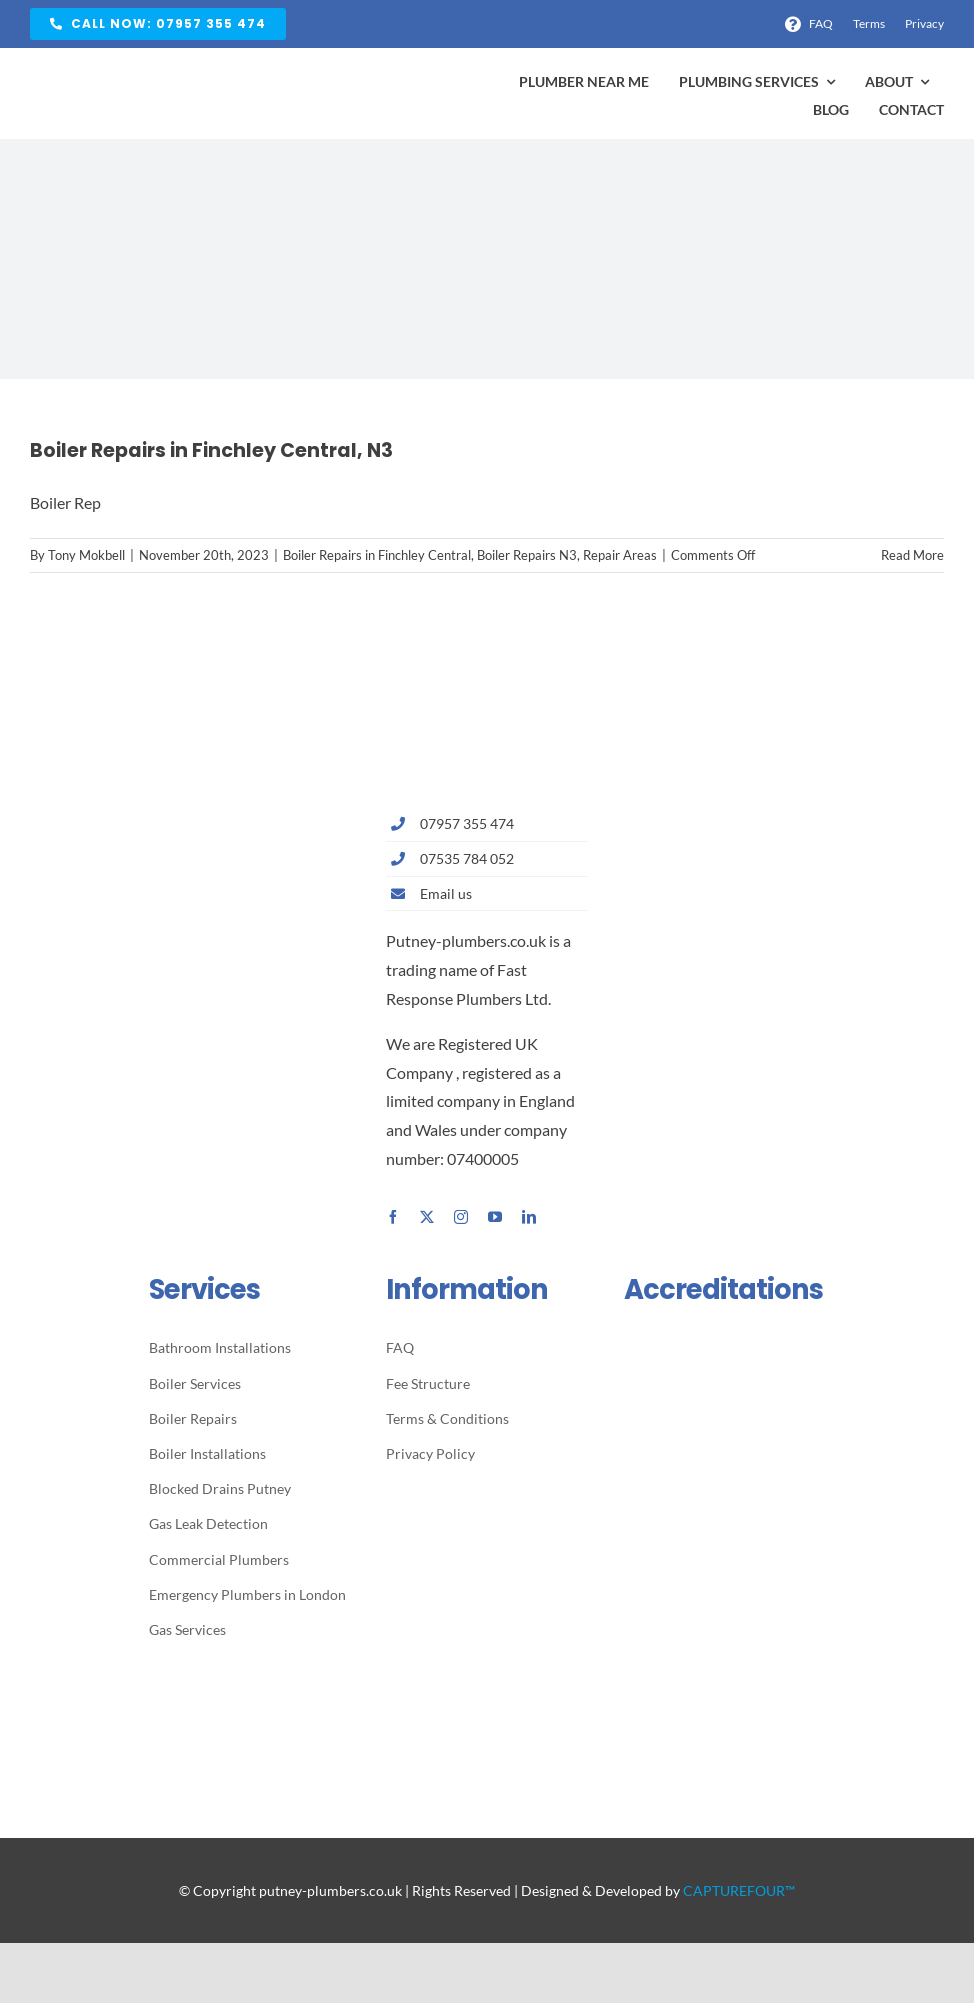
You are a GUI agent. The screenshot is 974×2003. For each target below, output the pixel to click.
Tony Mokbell (86, 555)
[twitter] (427, 1217)
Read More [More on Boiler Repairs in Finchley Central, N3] (912, 555)
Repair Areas (620, 555)
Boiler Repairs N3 (527, 555)
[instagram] (461, 1217)
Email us (446, 893)
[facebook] (393, 1217)
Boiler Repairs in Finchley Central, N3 (211, 450)
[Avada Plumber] (150, 75)
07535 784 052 (467, 858)
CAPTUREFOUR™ (739, 1890)
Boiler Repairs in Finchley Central (377, 555)
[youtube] (495, 1217)
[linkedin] (529, 1217)
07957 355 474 (467, 823)
